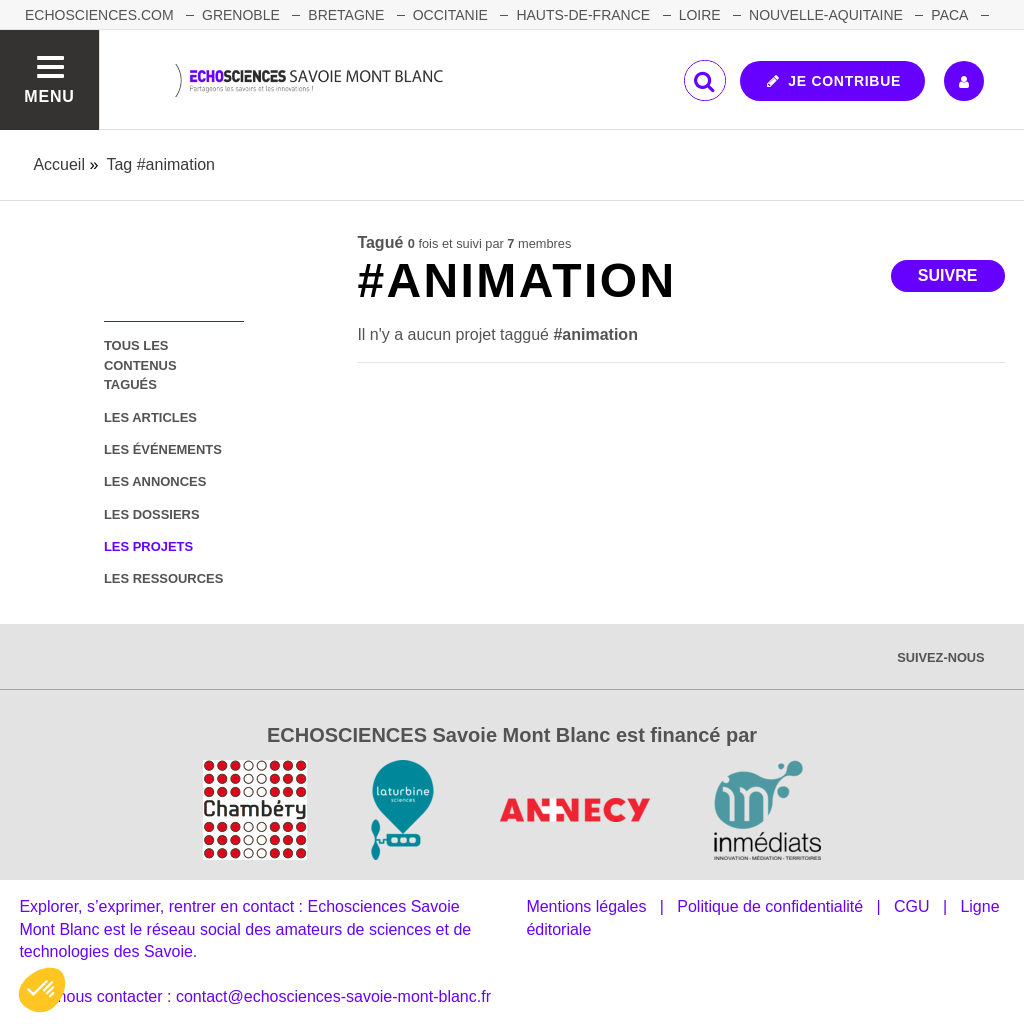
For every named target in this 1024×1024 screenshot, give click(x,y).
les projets (148, 546)
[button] (42, 990)
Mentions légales (586, 906)
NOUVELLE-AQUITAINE (826, 15)
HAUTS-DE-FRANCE (583, 15)
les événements (163, 449)
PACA (949, 15)
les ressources (163, 578)
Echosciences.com (99, 15)
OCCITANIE (450, 15)
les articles (150, 417)
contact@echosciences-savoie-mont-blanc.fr (333, 996)
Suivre (948, 275)
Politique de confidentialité (770, 906)
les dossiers (152, 514)
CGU (912, 906)
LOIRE (700, 15)
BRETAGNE (346, 15)
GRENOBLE (241, 15)
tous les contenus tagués (140, 365)
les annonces (155, 481)
